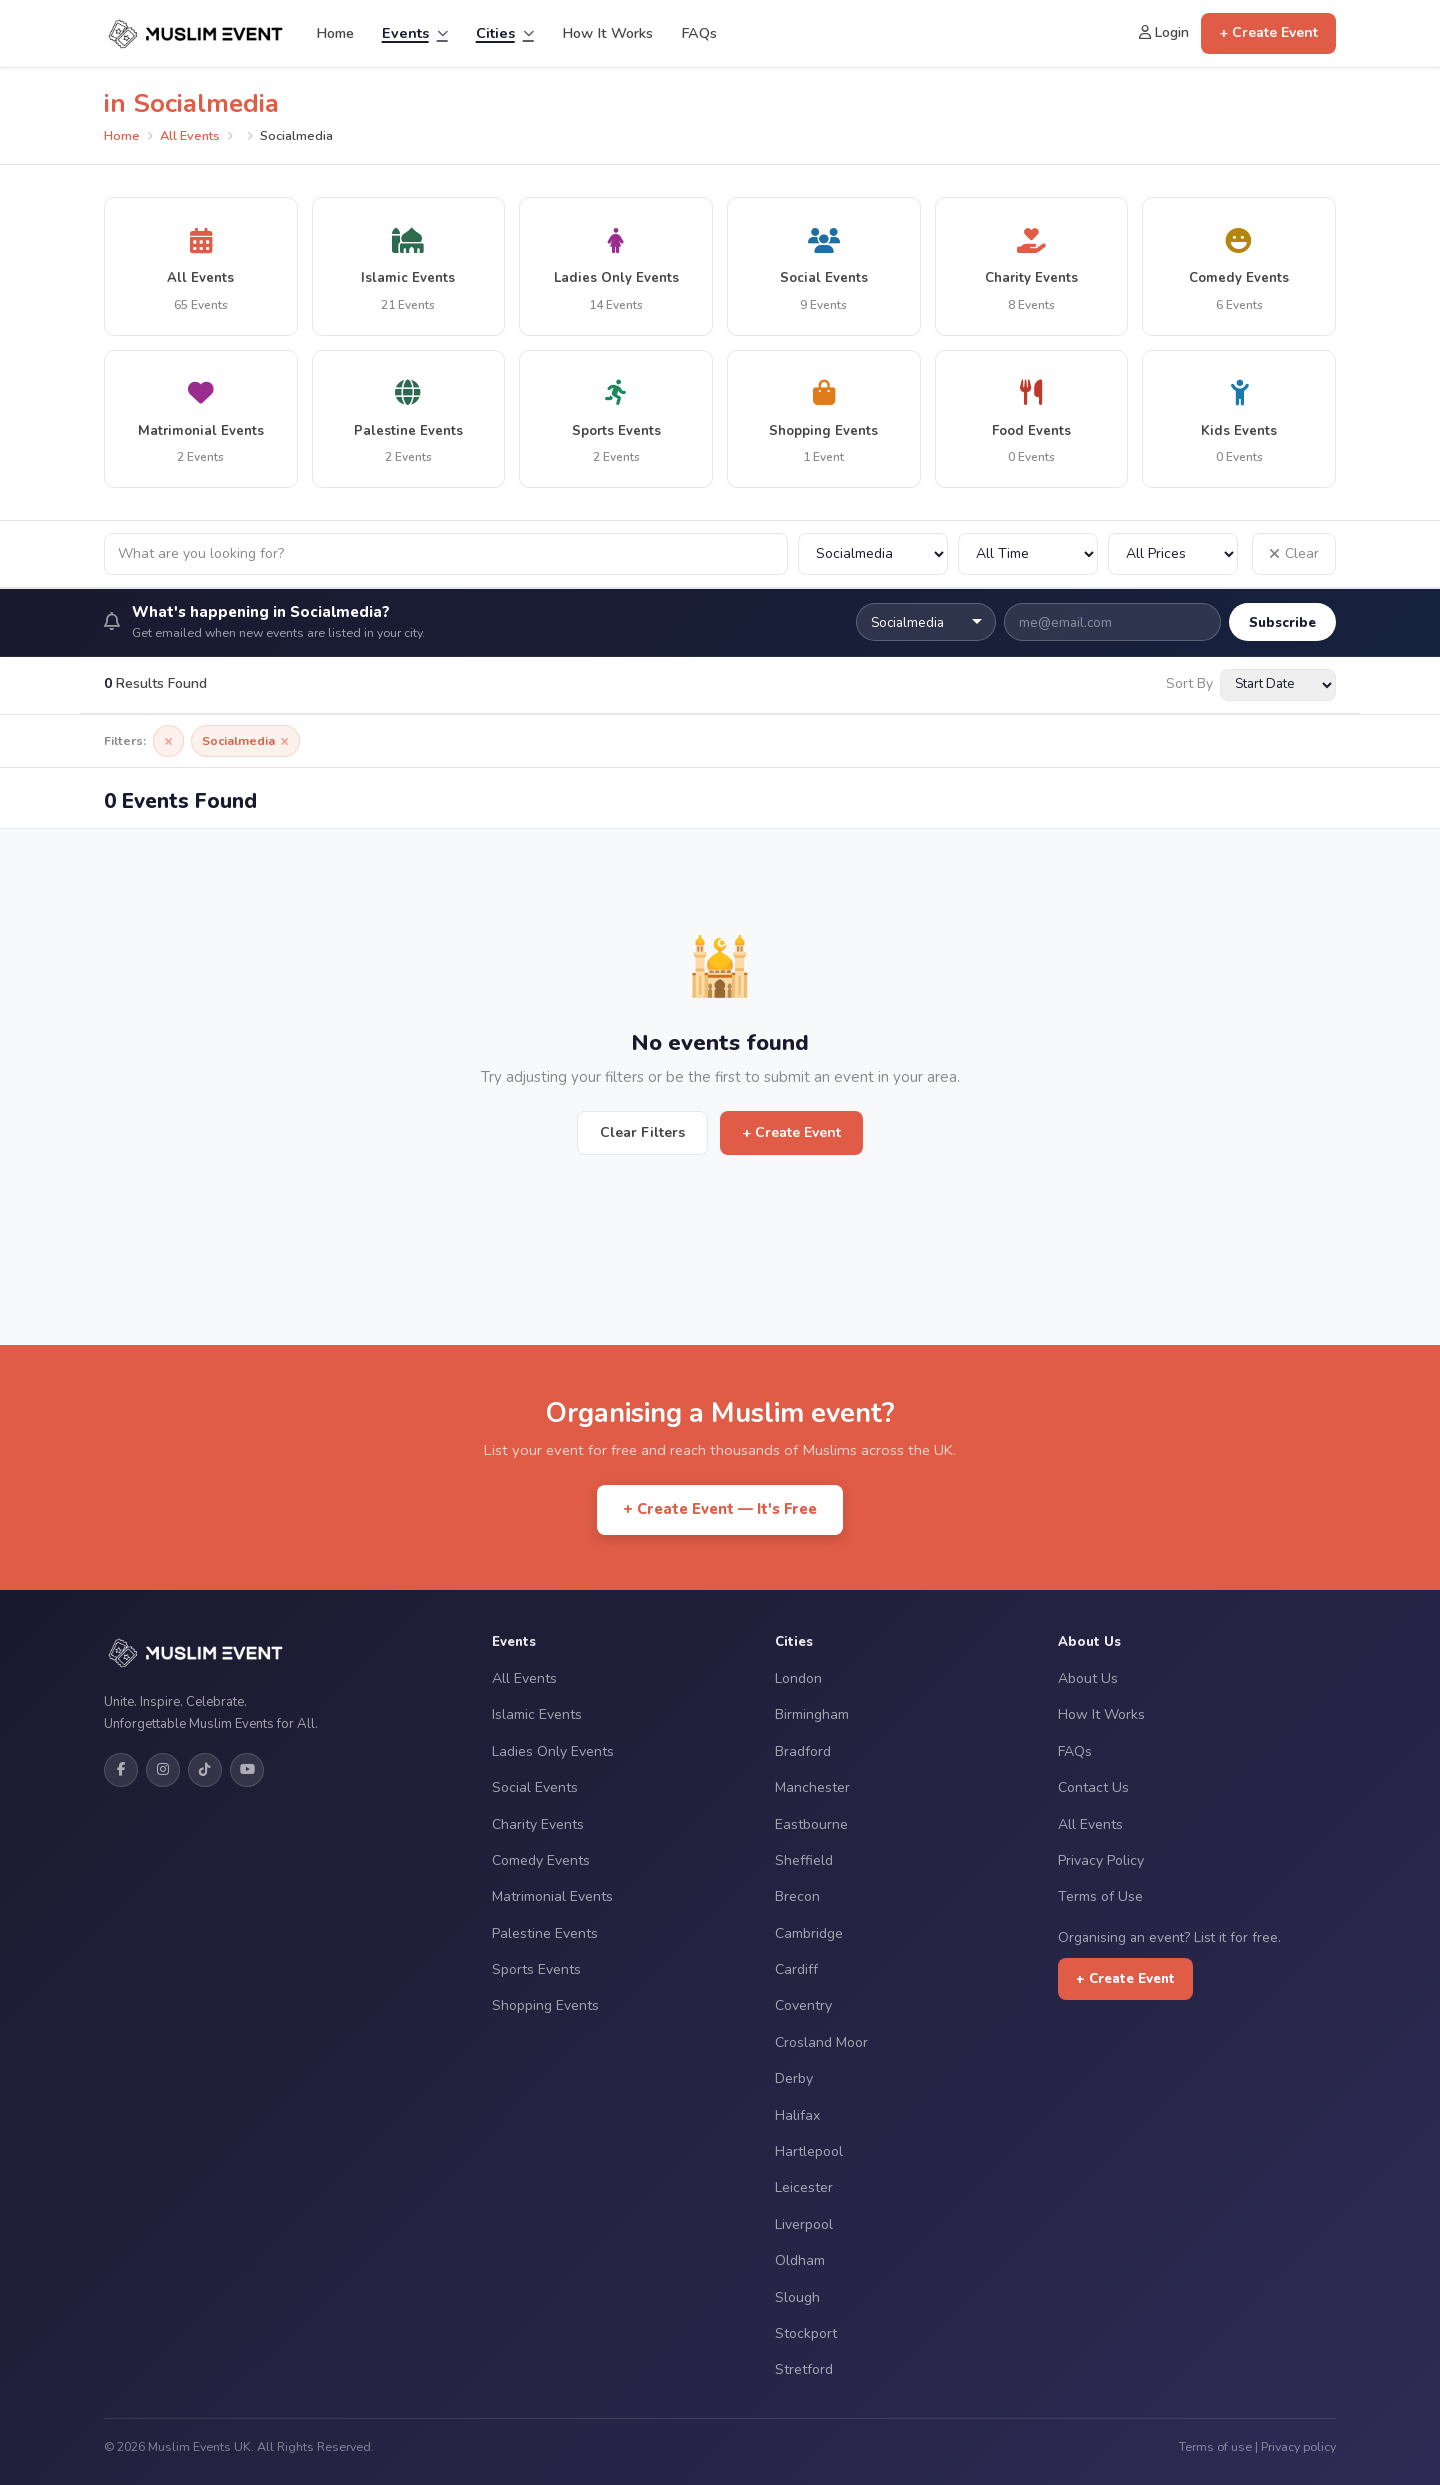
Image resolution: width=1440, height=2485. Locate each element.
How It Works (607, 33)
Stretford (804, 2369)
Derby (794, 2078)
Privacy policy (1298, 2446)
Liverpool (804, 2224)
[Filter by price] (1173, 554)
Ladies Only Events (553, 1751)
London (798, 1678)
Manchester (812, 1787)
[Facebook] (121, 1770)
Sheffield (804, 1860)
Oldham (800, 2260)
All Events (190, 136)
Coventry (803, 2005)
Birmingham (812, 1714)
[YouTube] (247, 1770)
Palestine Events (545, 1933)
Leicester (804, 2187)
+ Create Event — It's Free (720, 1509)
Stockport (806, 2333)
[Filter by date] (1028, 554)
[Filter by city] (873, 554)
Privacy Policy (1101, 1860)
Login (1164, 32)
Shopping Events (545, 2005)
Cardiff (796, 1969)
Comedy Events (541, 1860)
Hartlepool (809, 2151)
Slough (797, 2297)
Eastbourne (811, 1824)
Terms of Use (1100, 1896)
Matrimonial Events (552, 1896)
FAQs (699, 33)
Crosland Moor (821, 2042)
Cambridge (809, 1933)
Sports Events (536, 1969)
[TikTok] (205, 1770)
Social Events (535, 1787)
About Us (1088, 1678)
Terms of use (1215, 2446)
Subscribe (1282, 622)
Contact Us (1093, 1787)
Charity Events (538, 1824)
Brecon (797, 1896)
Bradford (803, 1751)
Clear (1294, 553)
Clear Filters (642, 1132)
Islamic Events (537, 1714)
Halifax (797, 2115)
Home (335, 33)
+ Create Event (1268, 32)
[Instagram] (163, 1770)
